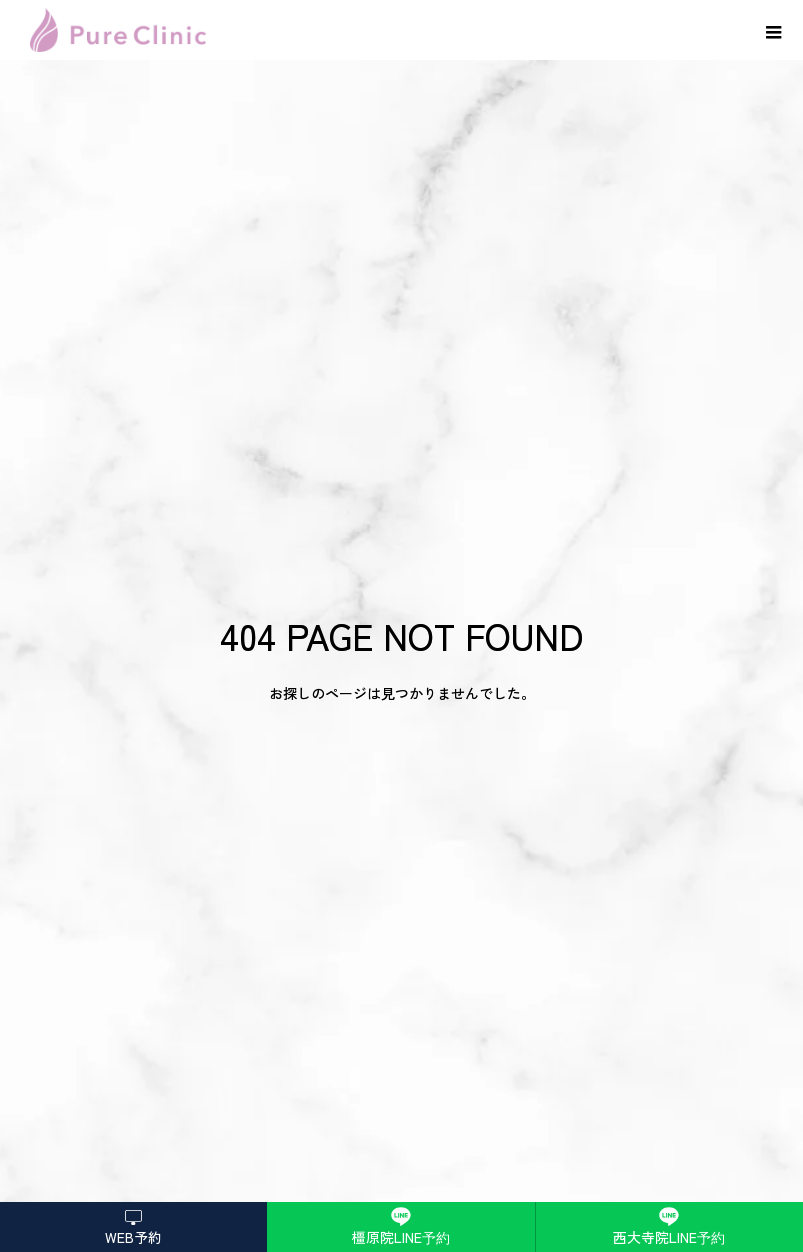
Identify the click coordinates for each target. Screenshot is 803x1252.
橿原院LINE (401, 1237)
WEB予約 (133, 1237)
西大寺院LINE (669, 1237)
